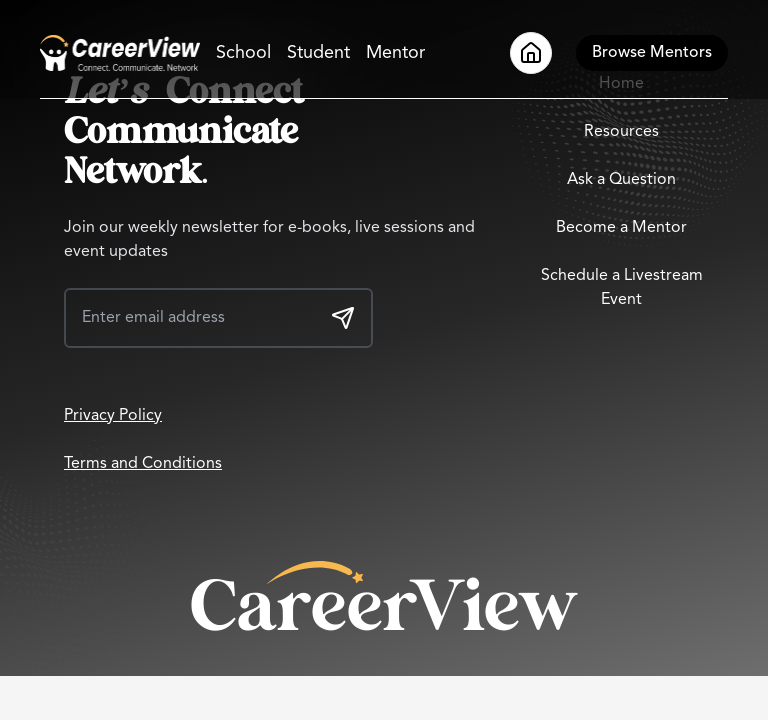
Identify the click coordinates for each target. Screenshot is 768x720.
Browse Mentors (652, 53)
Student (318, 53)
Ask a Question (621, 180)
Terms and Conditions (143, 464)
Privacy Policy (113, 416)
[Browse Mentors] (652, 53)
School (243, 53)
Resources (621, 132)
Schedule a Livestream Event (622, 288)
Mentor (395, 53)
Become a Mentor (621, 228)
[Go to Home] (120, 52)
